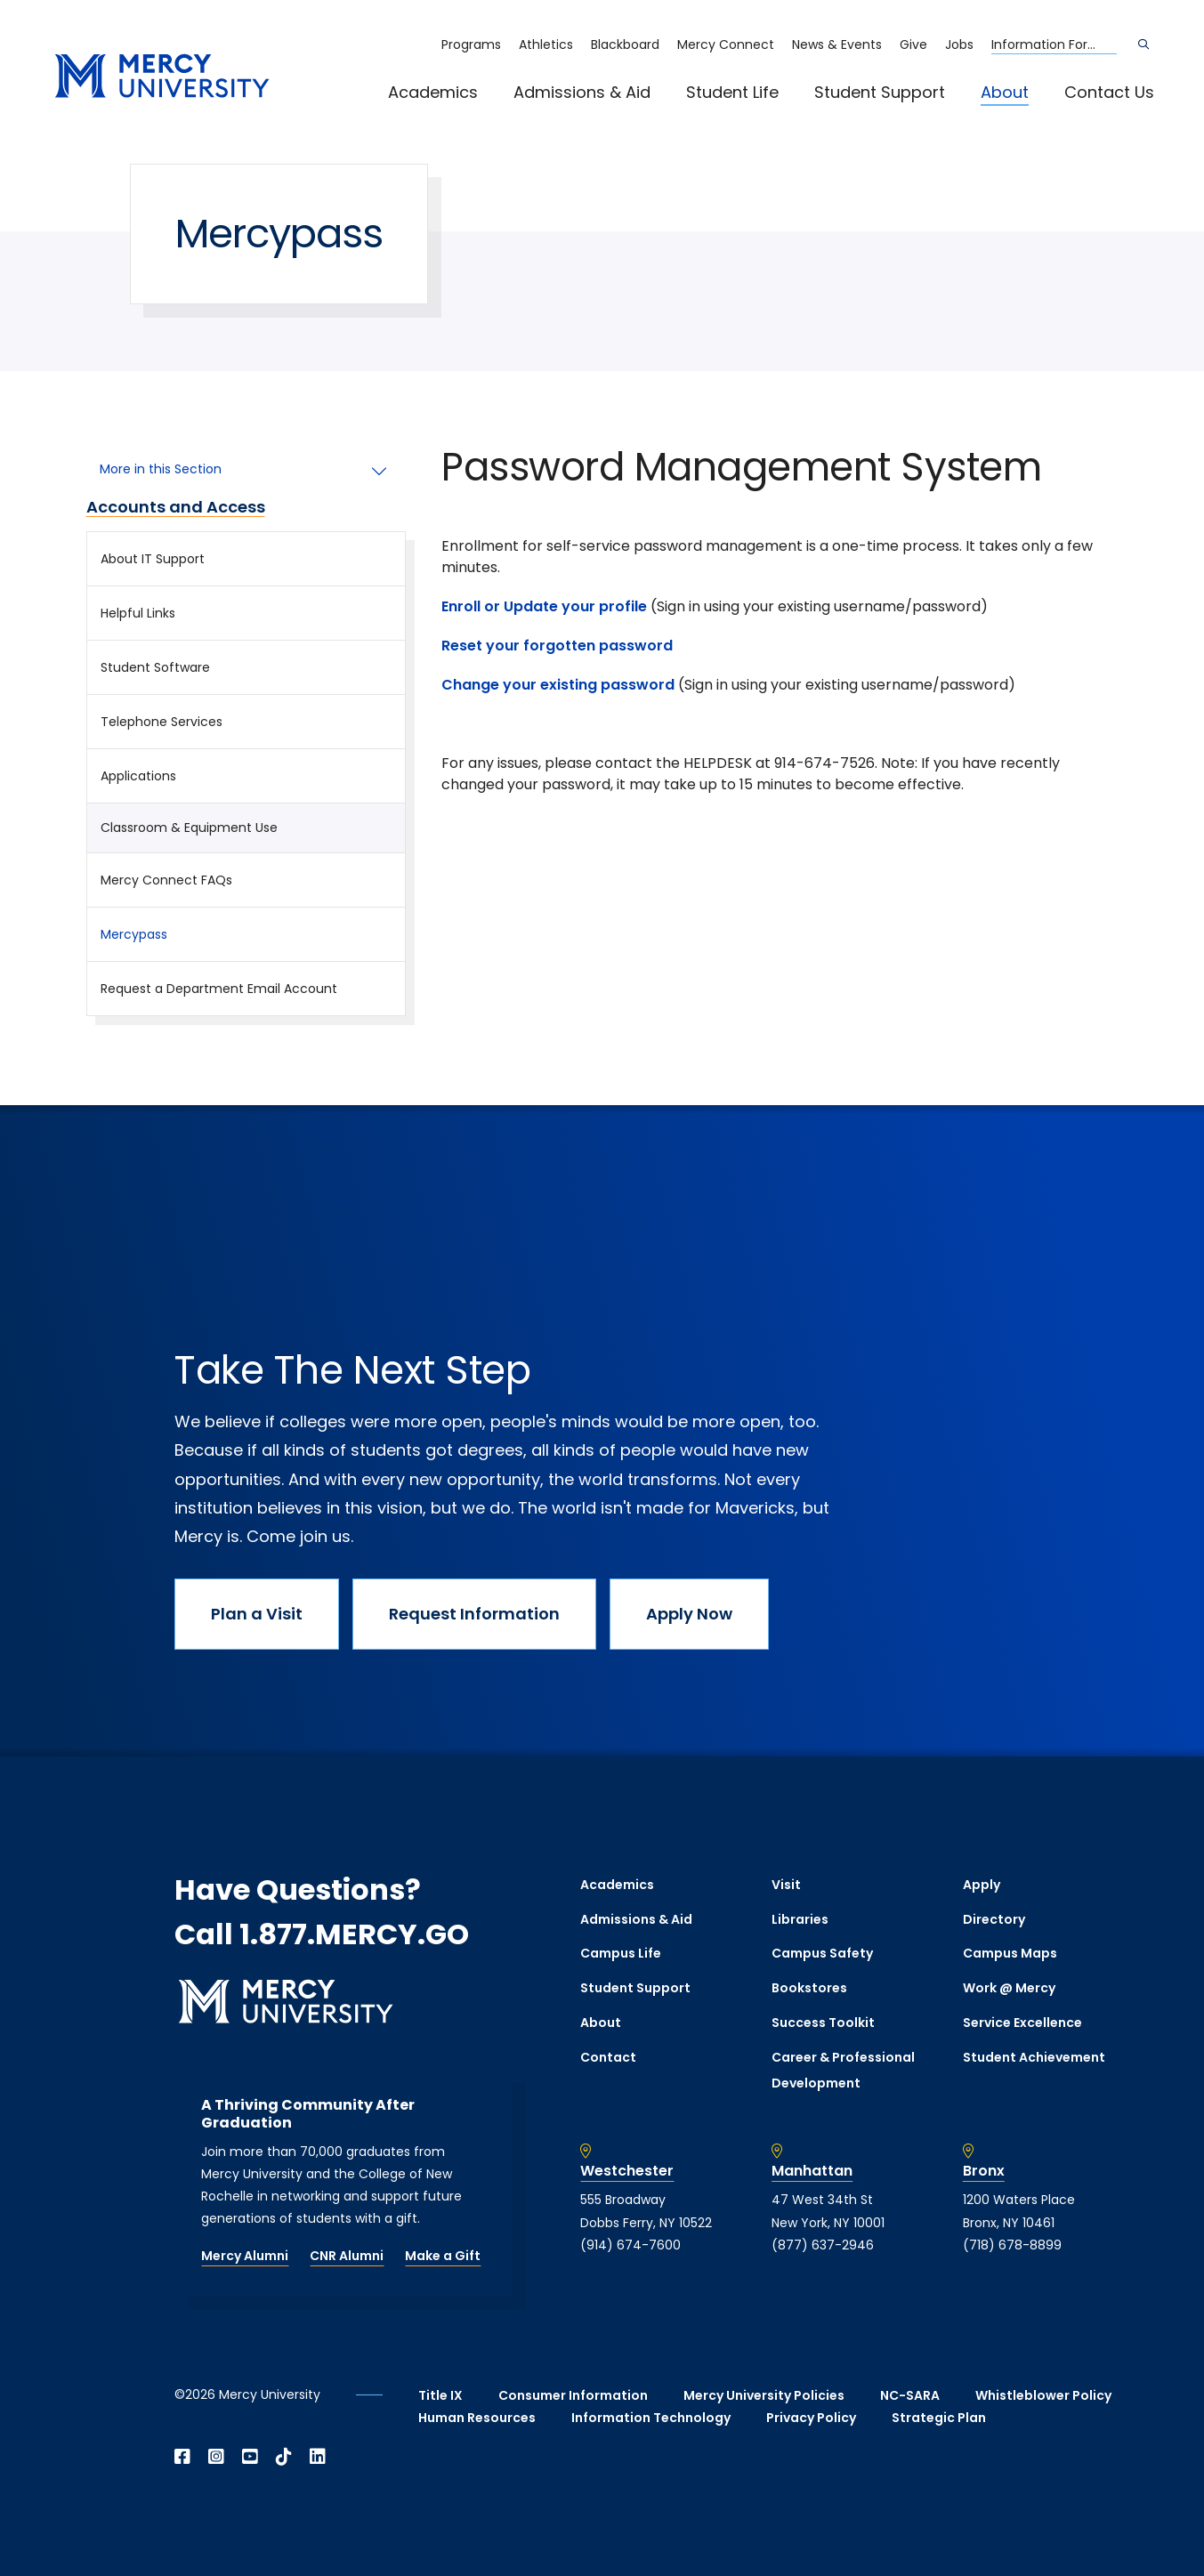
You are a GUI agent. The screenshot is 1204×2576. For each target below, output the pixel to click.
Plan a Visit (257, 1614)
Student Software (155, 667)
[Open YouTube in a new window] (250, 2457)
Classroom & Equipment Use (189, 827)
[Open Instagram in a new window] (216, 2457)
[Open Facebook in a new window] (182, 2457)
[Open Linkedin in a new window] (318, 2457)
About (1005, 92)
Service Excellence (1022, 2022)
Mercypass (134, 934)
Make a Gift (443, 2256)
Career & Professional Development (843, 2070)
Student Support (879, 92)
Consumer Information (573, 2395)
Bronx (984, 2171)
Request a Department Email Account (219, 988)
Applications (138, 776)
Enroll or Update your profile (544, 606)
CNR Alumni (347, 2256)
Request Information (474, 1614)
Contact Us (1109, 92)
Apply (981, 1885)
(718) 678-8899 (1012, 2245)
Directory (994, 1919)
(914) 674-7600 (630, 2245)
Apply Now (689, 1614)
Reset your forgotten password (558, 645)
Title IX (440, 2395)
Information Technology (651, 2418)
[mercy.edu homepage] (162, 77)
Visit (786, 1885)
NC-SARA (910, 2395)
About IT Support (153, 559)
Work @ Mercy (1009, 1988)
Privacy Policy (811, 2418)
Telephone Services (161, 722)
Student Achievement (1034, 2057)
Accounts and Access (175, 507)
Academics (433, 92)
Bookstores (809, 1988)
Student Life (732, 92)
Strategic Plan (939, 2418)
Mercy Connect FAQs (166, 880)
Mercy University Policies (763, 2395)
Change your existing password (558, 684)
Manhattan (812, 2171)
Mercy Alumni (244, 2256)
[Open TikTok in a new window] (284, 2457)
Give (913, 44)
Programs (471, 44)
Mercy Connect (725, 44)
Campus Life (620, 1953)
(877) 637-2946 (823, 2245)
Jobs (959, 44)
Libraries (800, 1919)
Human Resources (477, 2418)
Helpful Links (138, 613)
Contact (608, 2057)
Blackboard (625, 44)
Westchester (627, 2171)
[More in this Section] (246, 469)
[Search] (1143, 44)
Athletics (546, 44)
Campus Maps (1010, 1953)
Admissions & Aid (581, 92)
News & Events (837, 44)
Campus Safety (822, 1953)
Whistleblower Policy (1043, 2395)
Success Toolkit (823, 2022)
